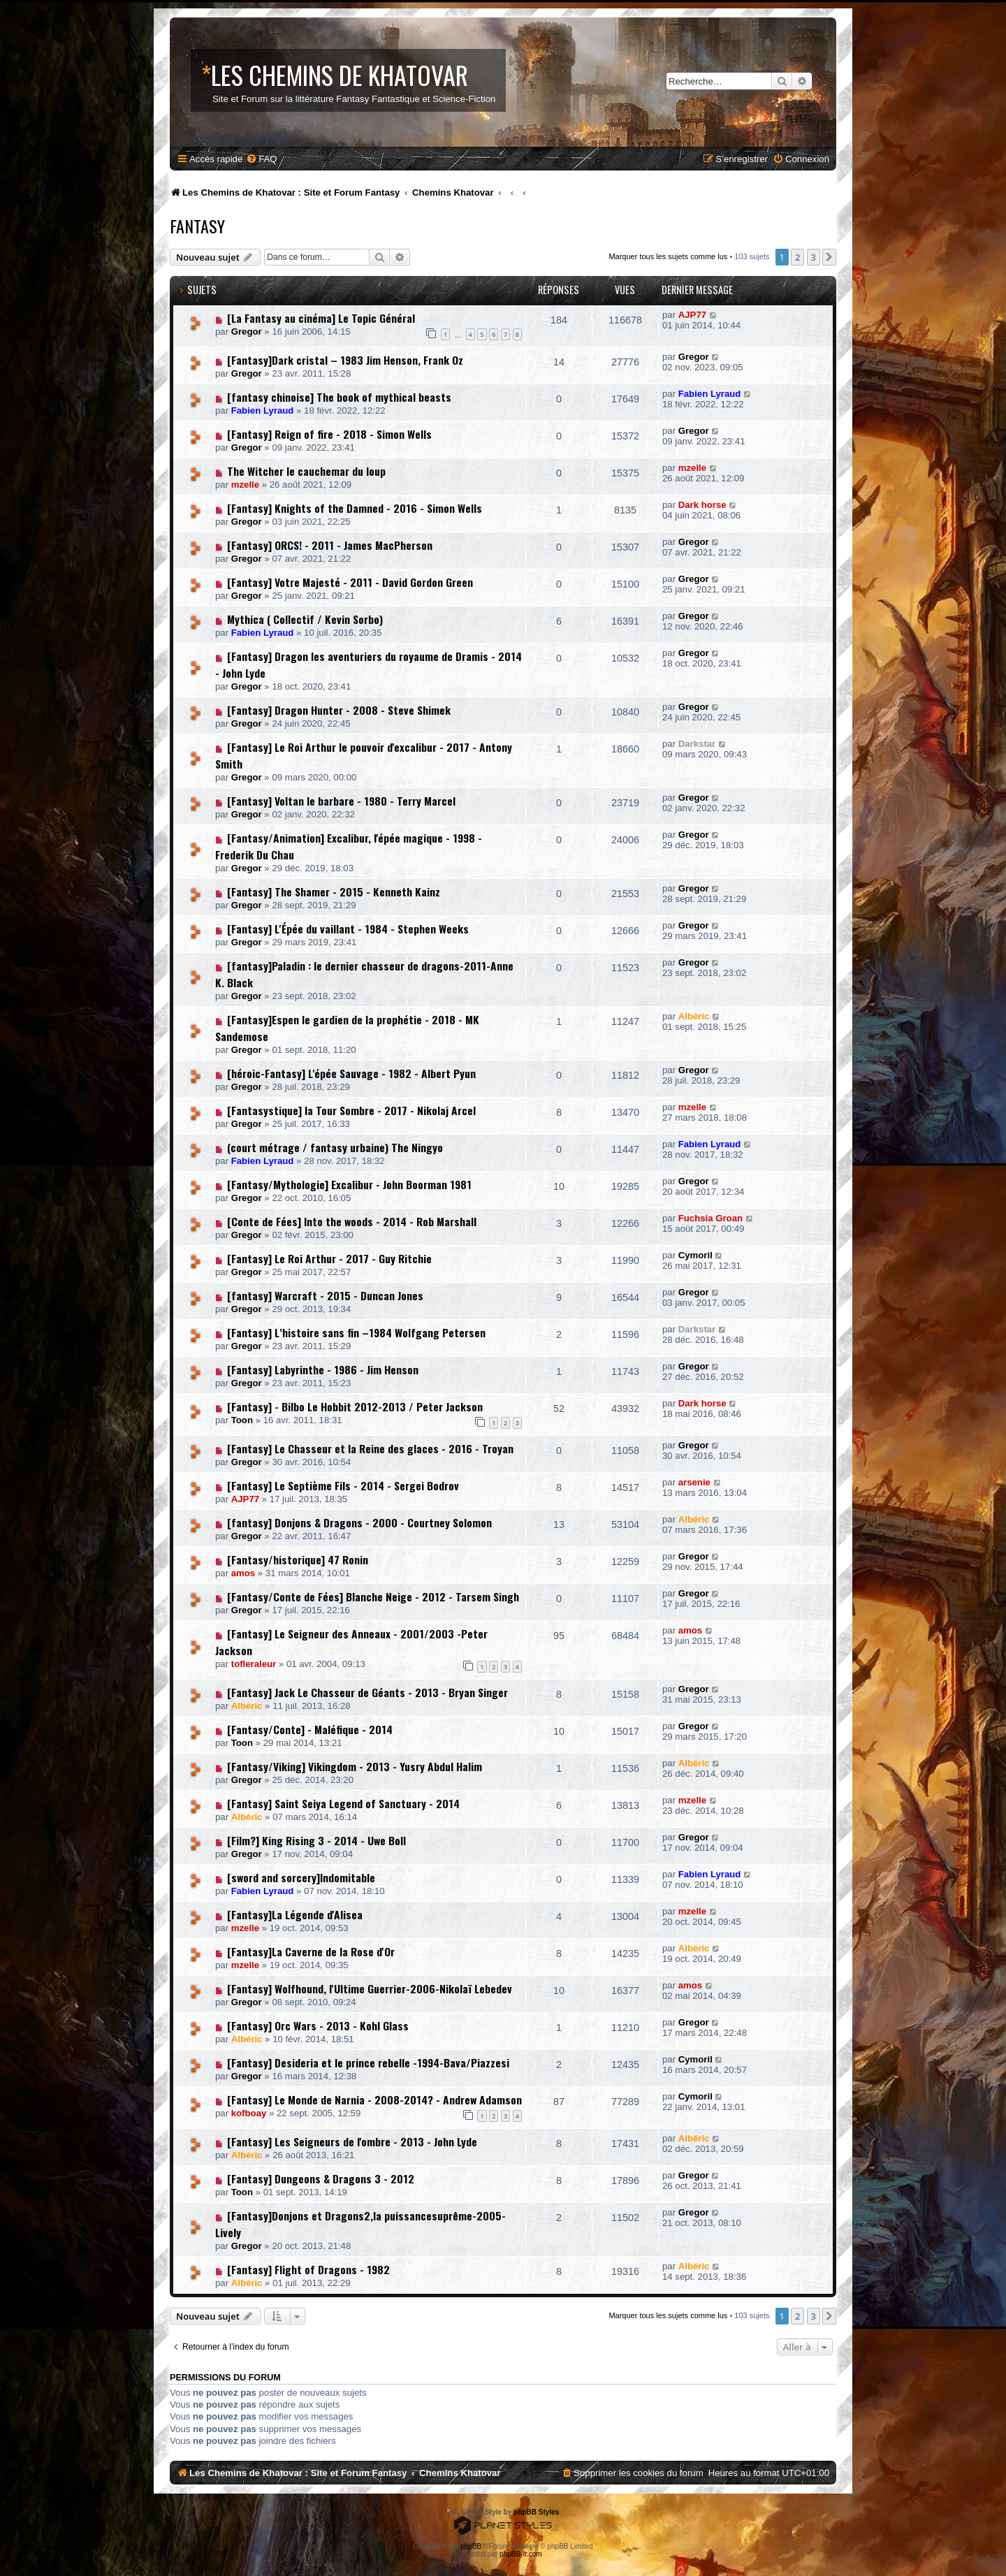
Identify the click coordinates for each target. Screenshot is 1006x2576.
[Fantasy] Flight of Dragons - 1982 (308, 2269)
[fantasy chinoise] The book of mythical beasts (339, 396)
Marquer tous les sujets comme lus (667, 256)
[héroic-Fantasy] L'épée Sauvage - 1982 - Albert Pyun (351, 1073)
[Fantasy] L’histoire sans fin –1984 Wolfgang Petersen (356, 1332)
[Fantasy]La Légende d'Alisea (295, 1914)
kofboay (249, 2113)
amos (243, 1573)
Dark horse (702, 505)
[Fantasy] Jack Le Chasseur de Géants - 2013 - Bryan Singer (367, 1692)
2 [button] (797, 257)
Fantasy (197, 225)
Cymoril (695, 1255)
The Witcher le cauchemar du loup (306, 471)
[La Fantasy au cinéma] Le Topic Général (321, 318)
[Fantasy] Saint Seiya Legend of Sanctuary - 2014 (343, 1803)
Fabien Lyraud (262, 410)
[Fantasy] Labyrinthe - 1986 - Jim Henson (322, 1369)
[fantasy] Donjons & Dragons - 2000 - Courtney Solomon (359, 1522)
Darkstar (697, 743)
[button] (829, 257)
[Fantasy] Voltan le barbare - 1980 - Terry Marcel (341, 800)
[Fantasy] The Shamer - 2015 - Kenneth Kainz (333, 891)
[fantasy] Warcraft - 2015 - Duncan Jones (325, 1295)
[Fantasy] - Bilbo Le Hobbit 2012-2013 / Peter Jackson (355, 1406)
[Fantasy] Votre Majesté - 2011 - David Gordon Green (350, 582)
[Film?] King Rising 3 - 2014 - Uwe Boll (316, 1840)
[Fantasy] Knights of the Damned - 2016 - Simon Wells (354, 508)
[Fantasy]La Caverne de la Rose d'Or (311, 1951)
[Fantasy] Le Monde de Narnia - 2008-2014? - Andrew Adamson (374, 2099)
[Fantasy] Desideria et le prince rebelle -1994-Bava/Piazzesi (368, 2062)
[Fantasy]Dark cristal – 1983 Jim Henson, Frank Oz (345, 359)
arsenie (694, 1482)
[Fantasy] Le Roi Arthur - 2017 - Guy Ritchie (329, 1258)
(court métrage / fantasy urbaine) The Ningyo (335, 1147)
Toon (242, 1420)
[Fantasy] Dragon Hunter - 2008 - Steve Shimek (339, 709)
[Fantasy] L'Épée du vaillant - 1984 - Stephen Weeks (348, 928)
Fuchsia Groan (710, 1218)
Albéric (694, 1016)
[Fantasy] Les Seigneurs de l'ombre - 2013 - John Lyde (352, 2141)
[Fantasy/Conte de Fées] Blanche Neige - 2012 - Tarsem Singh (373, 1596)
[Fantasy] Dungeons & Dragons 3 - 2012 (320, 2178)
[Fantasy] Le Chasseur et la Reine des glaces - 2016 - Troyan (370, 1448)
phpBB (470, 2546)
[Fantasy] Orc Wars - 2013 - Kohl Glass (318, 2025)
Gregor (246, 331)
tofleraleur (254, 1664)
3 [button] (813, 257)
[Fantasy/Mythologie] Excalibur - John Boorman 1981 (349, 1184)
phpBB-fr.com (521, 2554)
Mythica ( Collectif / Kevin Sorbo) (305, 619)
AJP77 (692, 315)
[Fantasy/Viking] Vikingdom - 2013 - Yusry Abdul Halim (354, 1766)
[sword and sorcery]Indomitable (301, 1877)
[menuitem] (261, 159)
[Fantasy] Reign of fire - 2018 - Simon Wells (329, 433)
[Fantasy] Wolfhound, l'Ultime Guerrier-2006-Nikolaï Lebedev (369, 1988)
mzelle (245, 484)
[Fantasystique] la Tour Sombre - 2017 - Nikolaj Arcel (351, 1110)
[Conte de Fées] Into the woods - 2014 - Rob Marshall (351, 1221)
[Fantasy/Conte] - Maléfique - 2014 (310, 1729)
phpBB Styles (536, 2512)
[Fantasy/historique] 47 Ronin (297, 1559)
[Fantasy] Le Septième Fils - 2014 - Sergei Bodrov (343, 1485)
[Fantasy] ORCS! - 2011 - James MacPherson (329, 545)
